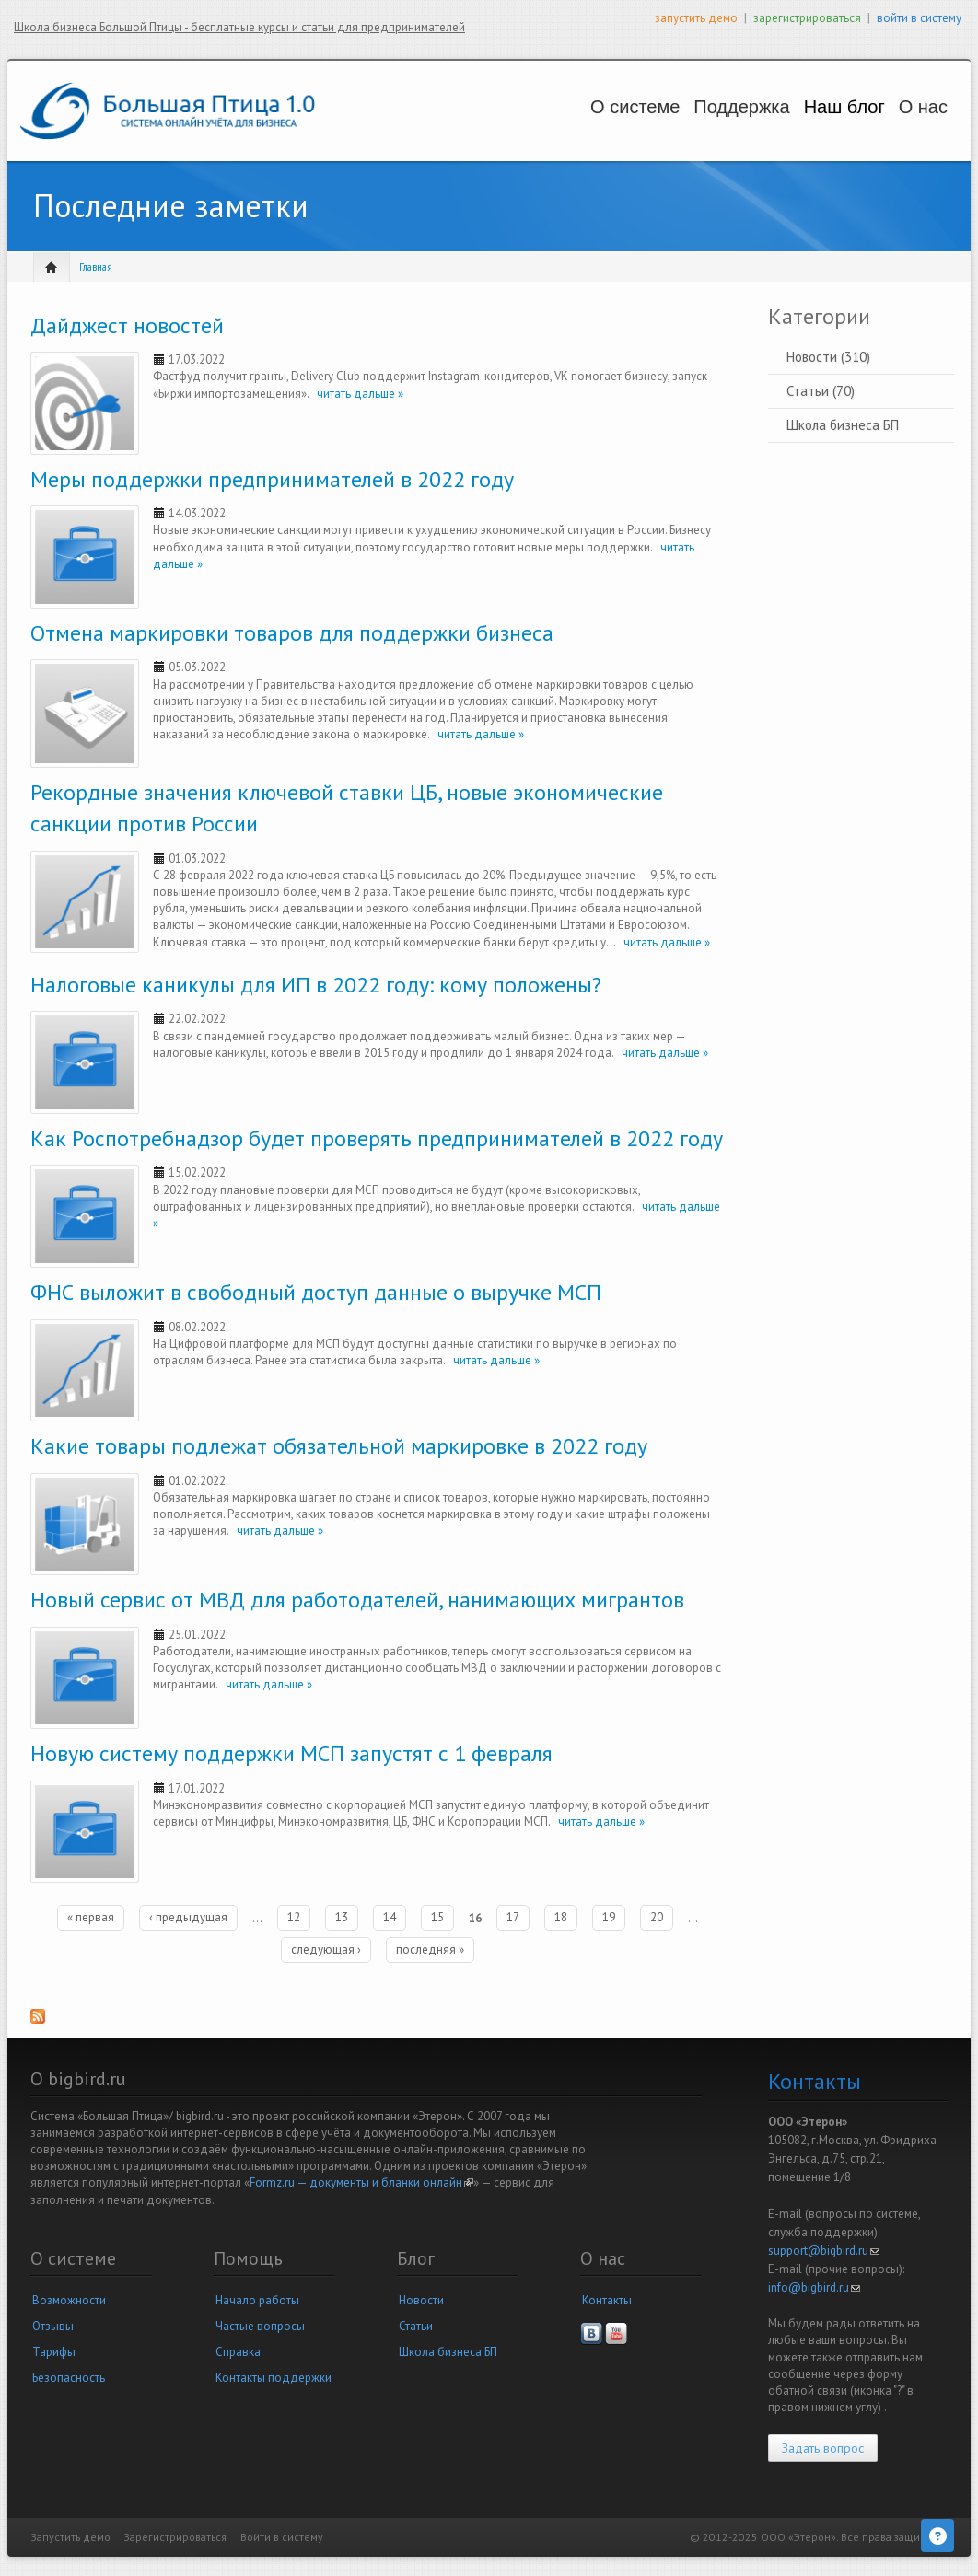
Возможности (69, 2300)
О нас (898, 107)
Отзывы (53, 2326)
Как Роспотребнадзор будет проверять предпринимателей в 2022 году (376, 1138)
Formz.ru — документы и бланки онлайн (361, 2182)
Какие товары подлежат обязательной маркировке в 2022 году (338, 1446)
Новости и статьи (804, 125)
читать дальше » (356, 393)
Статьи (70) (820, 391)
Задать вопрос (823, 2448)
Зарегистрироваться (175, 2537)
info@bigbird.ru (814, 2287)
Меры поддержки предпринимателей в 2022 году (272, 479)
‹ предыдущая (188, 1917)
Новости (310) (828, 357)
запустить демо (696, 18)
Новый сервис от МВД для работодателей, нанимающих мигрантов (357, 1599)
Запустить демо (71, 2537)
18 (560, 1917)
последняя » (430, 1949)
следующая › (326, 1949)
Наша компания (906, 125)
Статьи (416, 2326)
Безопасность (68, 2377)
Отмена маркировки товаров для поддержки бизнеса (291, 633)
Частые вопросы (260, 2326)
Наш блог (798, 107)
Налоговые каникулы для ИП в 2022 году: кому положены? (315, 984)
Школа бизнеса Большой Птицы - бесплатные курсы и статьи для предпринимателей (239, 27)
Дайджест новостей (127, 325)
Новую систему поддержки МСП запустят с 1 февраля (291, 1753)
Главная (95, 267)
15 (437, 1917)
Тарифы (54, 2352)
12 (293, 1917)
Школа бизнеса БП (842, 425)
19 (608, 1917)
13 (341, 1917)
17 (512, 1917)
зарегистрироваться (807, 18)
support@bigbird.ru (823, 2250)
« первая (90, 1917)
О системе (557, 107)
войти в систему (919, 18)
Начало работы (257, 2300)
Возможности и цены (565, 125)
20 (656, 1917)
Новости (421, 2300)
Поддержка (683, 107)
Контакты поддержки (273, 2377)
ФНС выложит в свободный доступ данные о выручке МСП (315, 1292)
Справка (238, 2352)
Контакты (607, 2300)
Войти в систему (281, 2537)
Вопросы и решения (690, 125)
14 (389, 1917)
